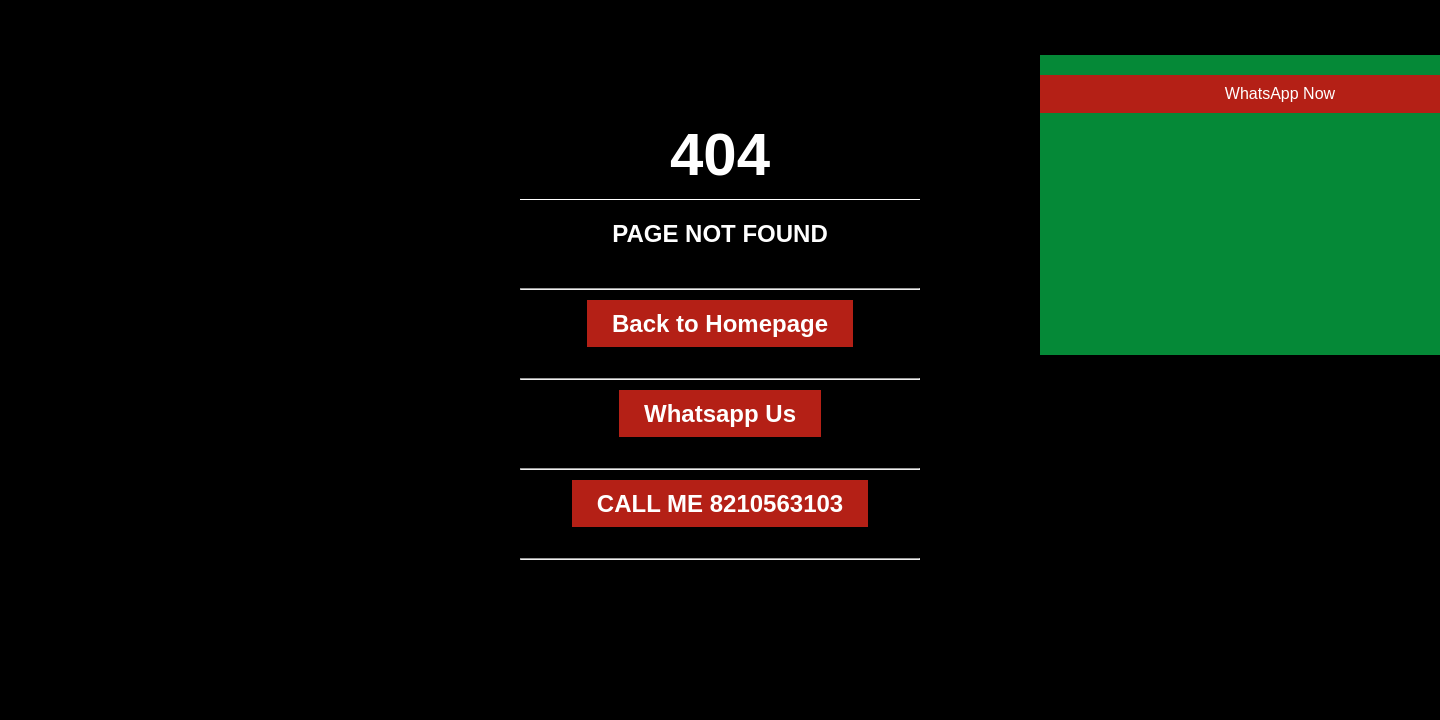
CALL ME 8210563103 (720, 503)
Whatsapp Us (720, 413)
